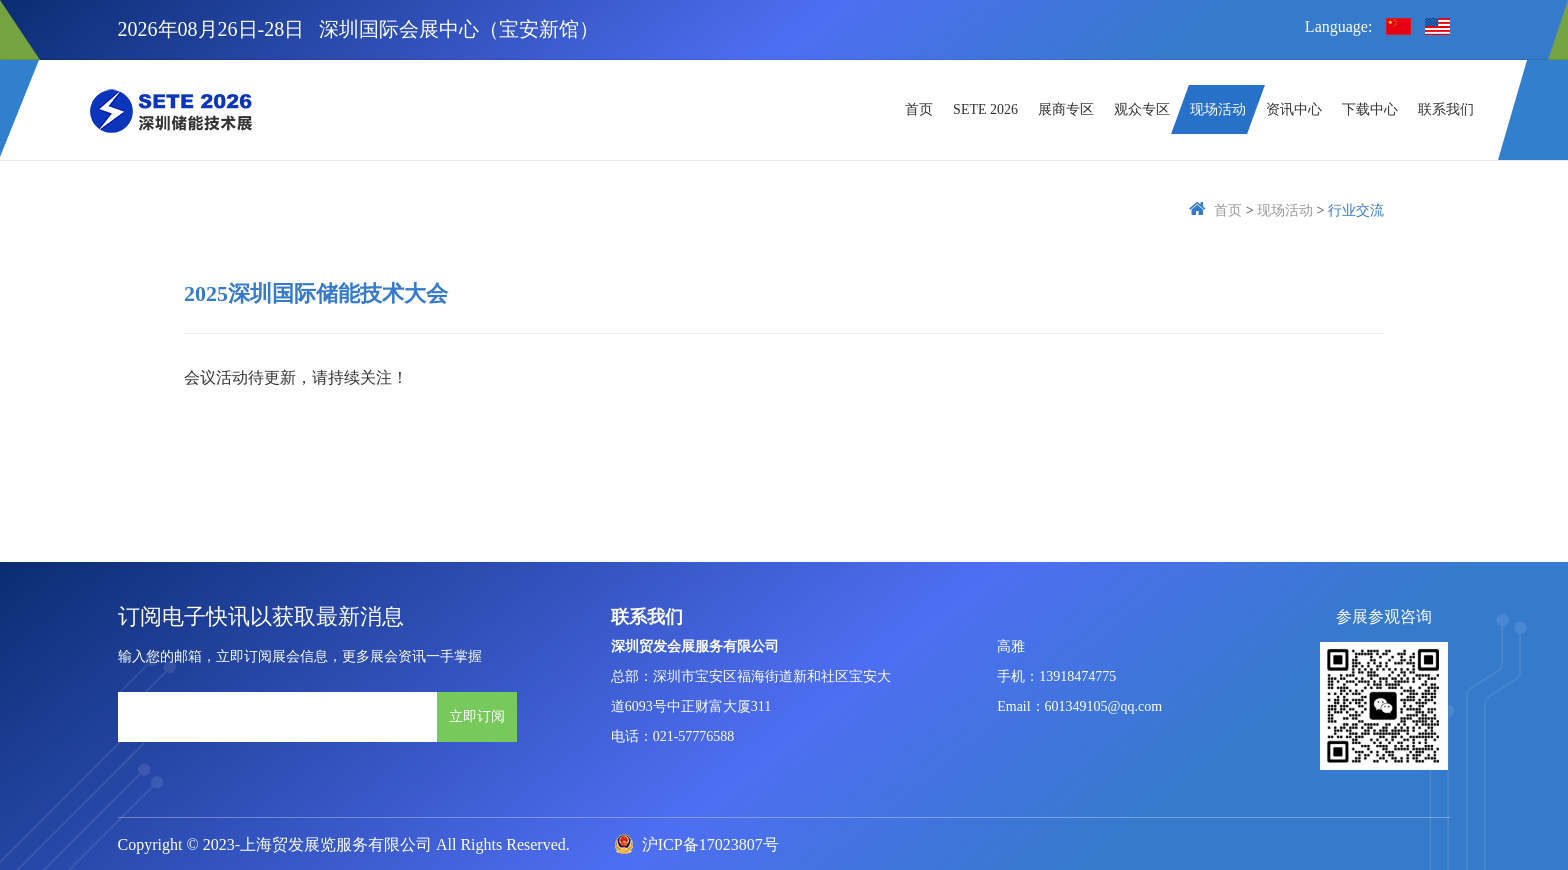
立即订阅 (477, 716)
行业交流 (1356, 210)
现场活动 (1285, 210)
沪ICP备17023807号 (696, 844)
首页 (1228, 210)
